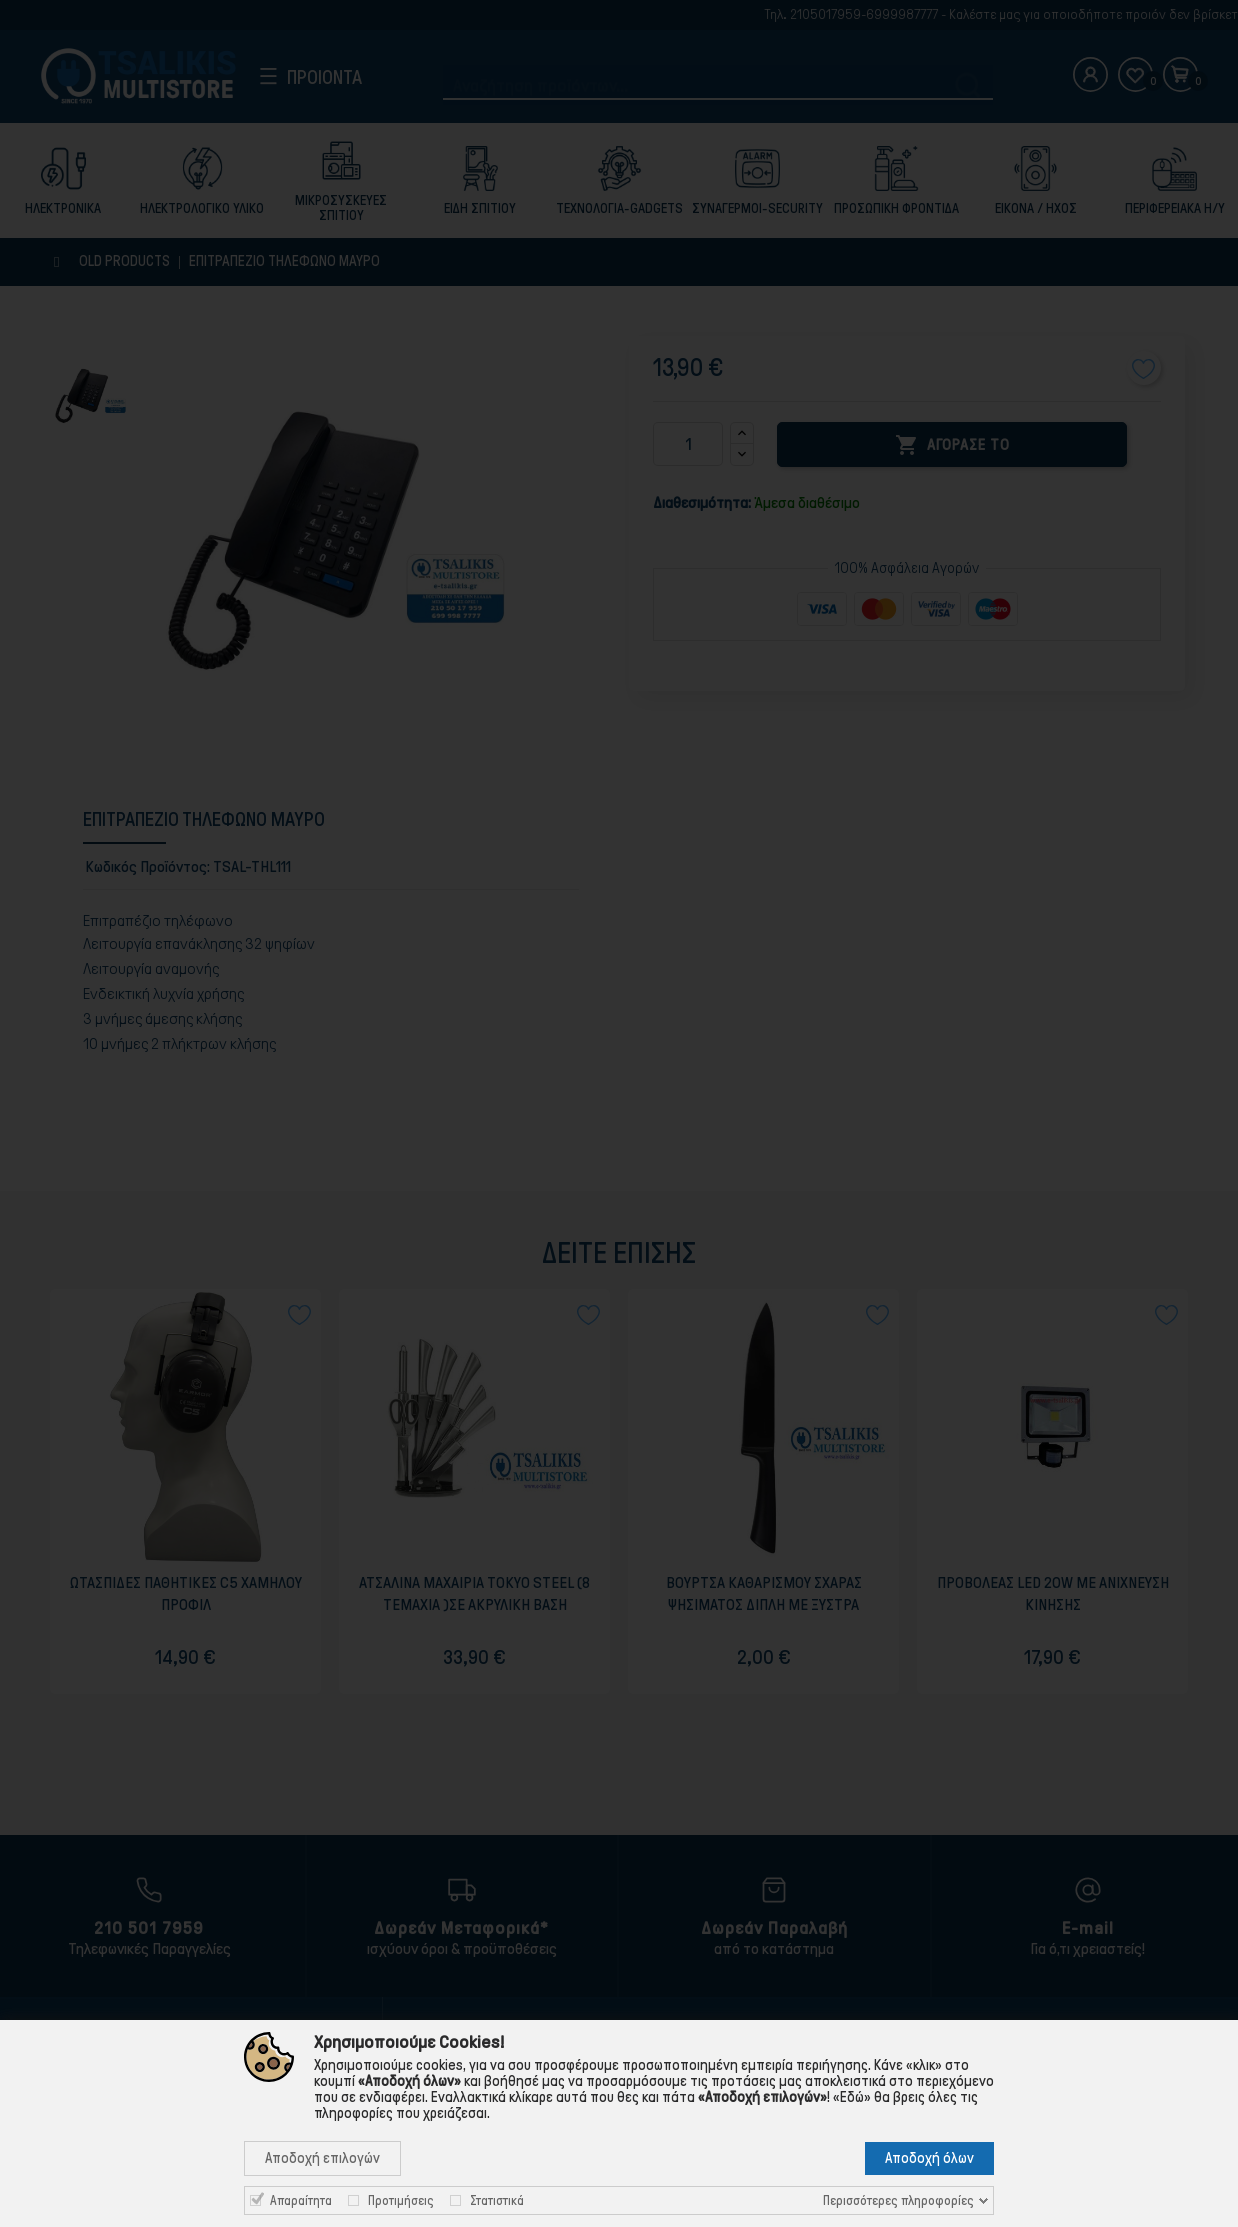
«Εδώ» (852, 2097)
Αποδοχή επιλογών (322, 2158)
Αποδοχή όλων (929, 2158)
